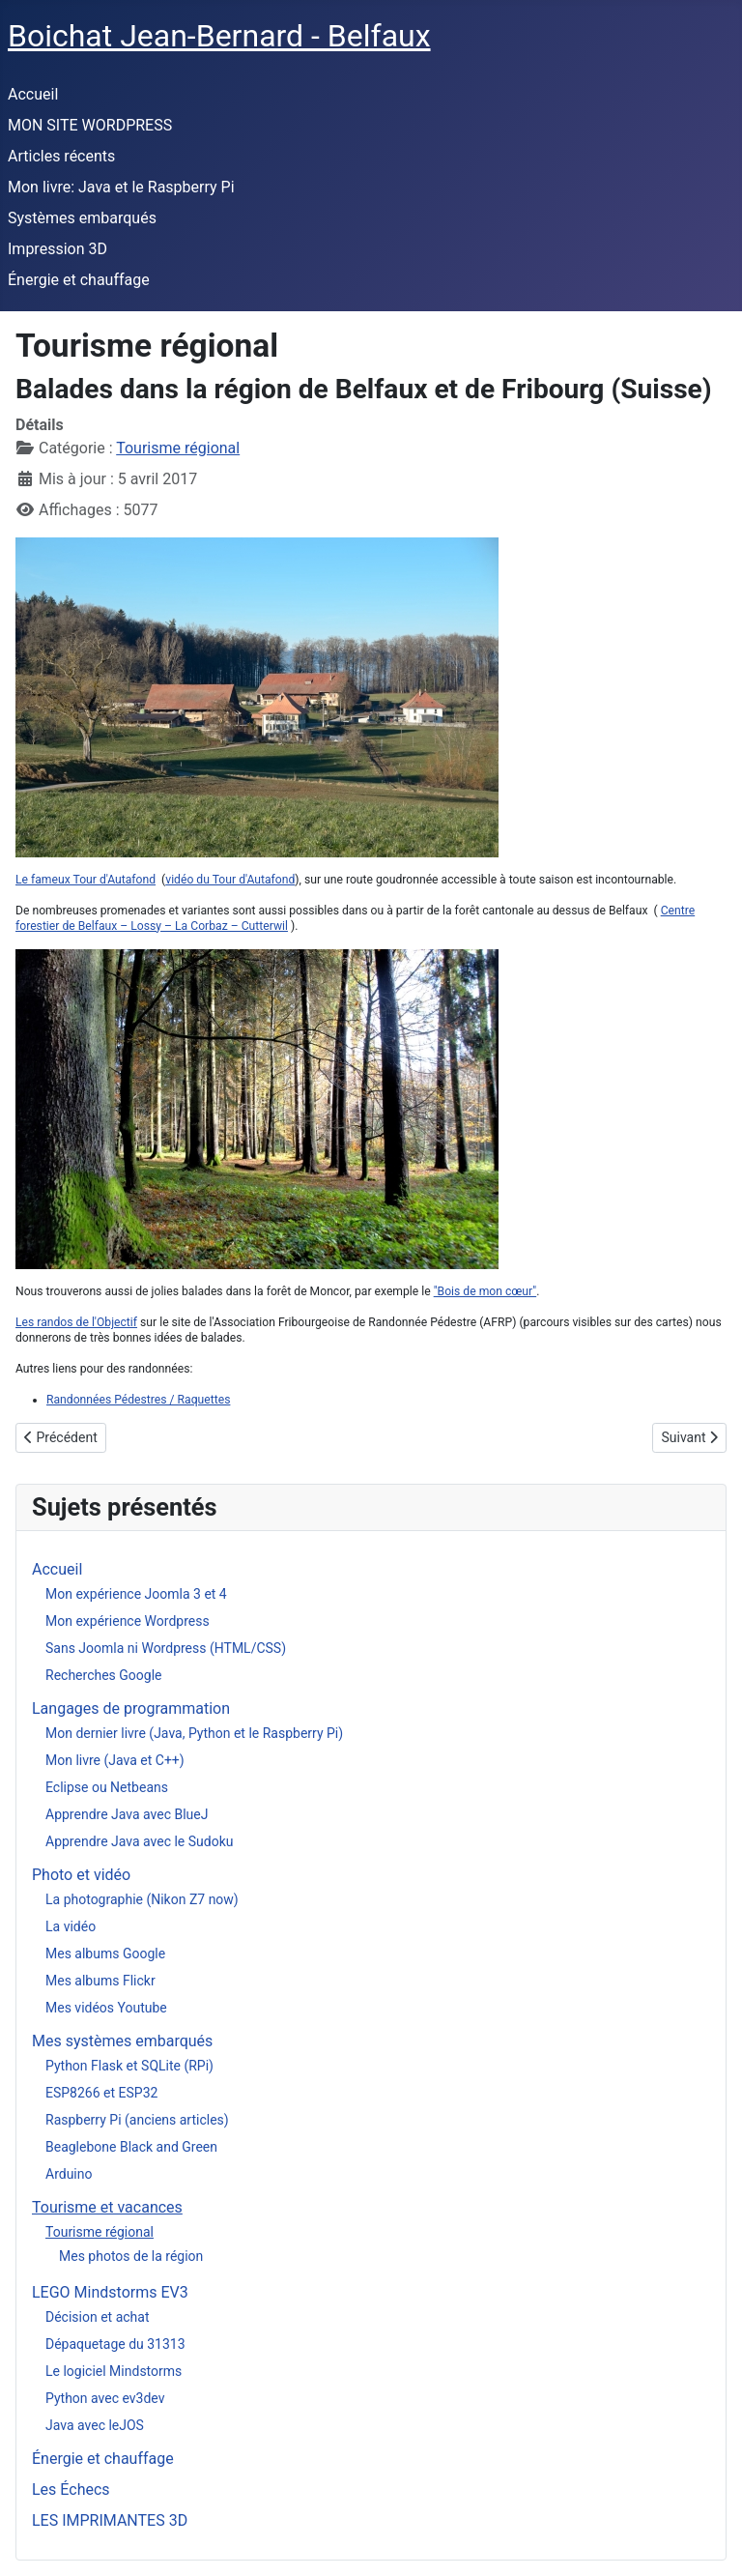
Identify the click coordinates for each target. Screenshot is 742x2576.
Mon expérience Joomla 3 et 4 (136, 1594)
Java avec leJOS (94, 2425)
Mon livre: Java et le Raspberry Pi (121, 187)
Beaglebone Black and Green (131, 2147)
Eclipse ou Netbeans (106, 1787)
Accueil (33, 94)
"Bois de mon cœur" (485, 1291)
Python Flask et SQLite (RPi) (129, 2065)
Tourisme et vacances (107, 2207)
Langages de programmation (131, 1708)
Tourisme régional (178, 448)
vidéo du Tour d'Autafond (230, 879)
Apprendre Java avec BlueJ (126, 1814)
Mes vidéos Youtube (106, 2007)
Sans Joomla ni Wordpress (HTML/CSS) (165, 1648)
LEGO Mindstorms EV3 (110, 2292)
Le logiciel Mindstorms (113, 2371)
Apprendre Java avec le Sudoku (139, 1841)
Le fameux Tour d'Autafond (85, 879)
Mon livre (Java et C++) (115, 1760)
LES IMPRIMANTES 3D (109, 2520)
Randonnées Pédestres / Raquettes (138, 1399)
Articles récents (61, 156)
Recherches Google (103, 1675)
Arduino (68, 2174)
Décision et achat (97, 2317)
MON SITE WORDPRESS (90, 125)
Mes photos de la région (131, 2256)
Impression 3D (57, 249)
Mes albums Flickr (100, 1980)
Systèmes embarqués (82, 218)
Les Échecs (71, 2489)
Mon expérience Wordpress (127, 1621)
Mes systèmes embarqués (122, 2041)
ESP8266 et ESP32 (101, 2092)
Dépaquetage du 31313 (115, 2344)
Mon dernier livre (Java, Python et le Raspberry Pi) (194, 1733)
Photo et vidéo (81, 1875)
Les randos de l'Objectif (76, 1322)
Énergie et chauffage (79, 280)
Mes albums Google (105, 1953)
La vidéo (70, 1926)
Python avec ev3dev (104, 2398)
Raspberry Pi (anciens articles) (137, 2119)
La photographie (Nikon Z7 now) (142, 1899)
